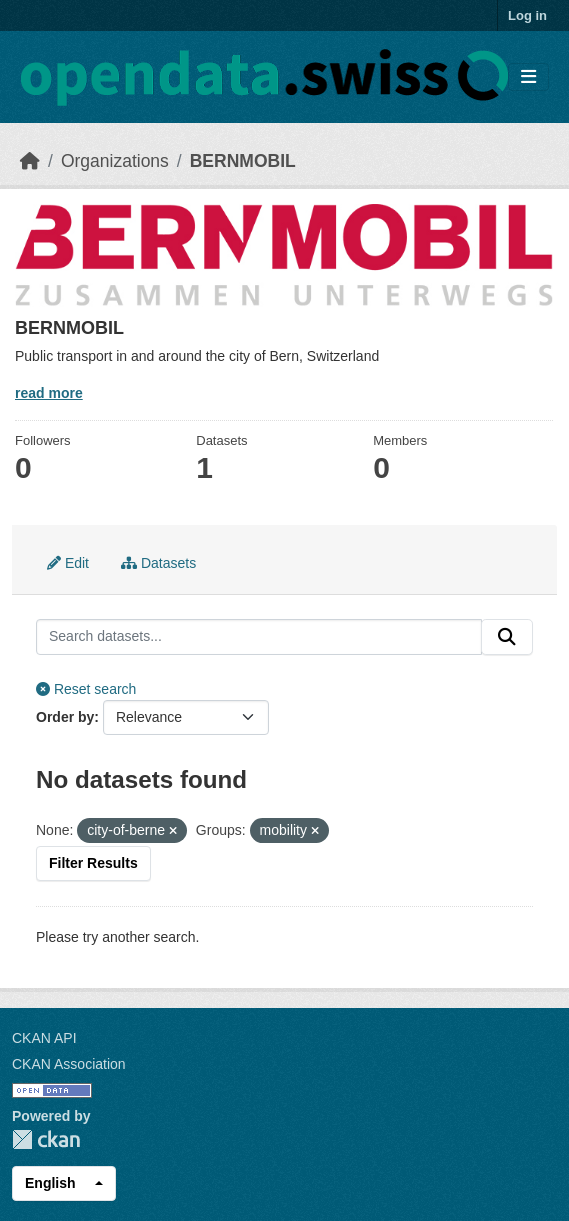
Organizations (115, 161)
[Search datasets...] (259, 637)
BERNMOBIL (243, 161)
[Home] (30, 161)
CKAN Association (69, 1064)
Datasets (158, 563)
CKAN (46, 1139)
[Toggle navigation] (528, 77)
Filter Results (93, 863)
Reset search (86, 689)
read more (49, 393)
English (50, 1183)
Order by (65, 717)
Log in (527, 15)
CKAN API (44, 1038)
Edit (68, 563)
